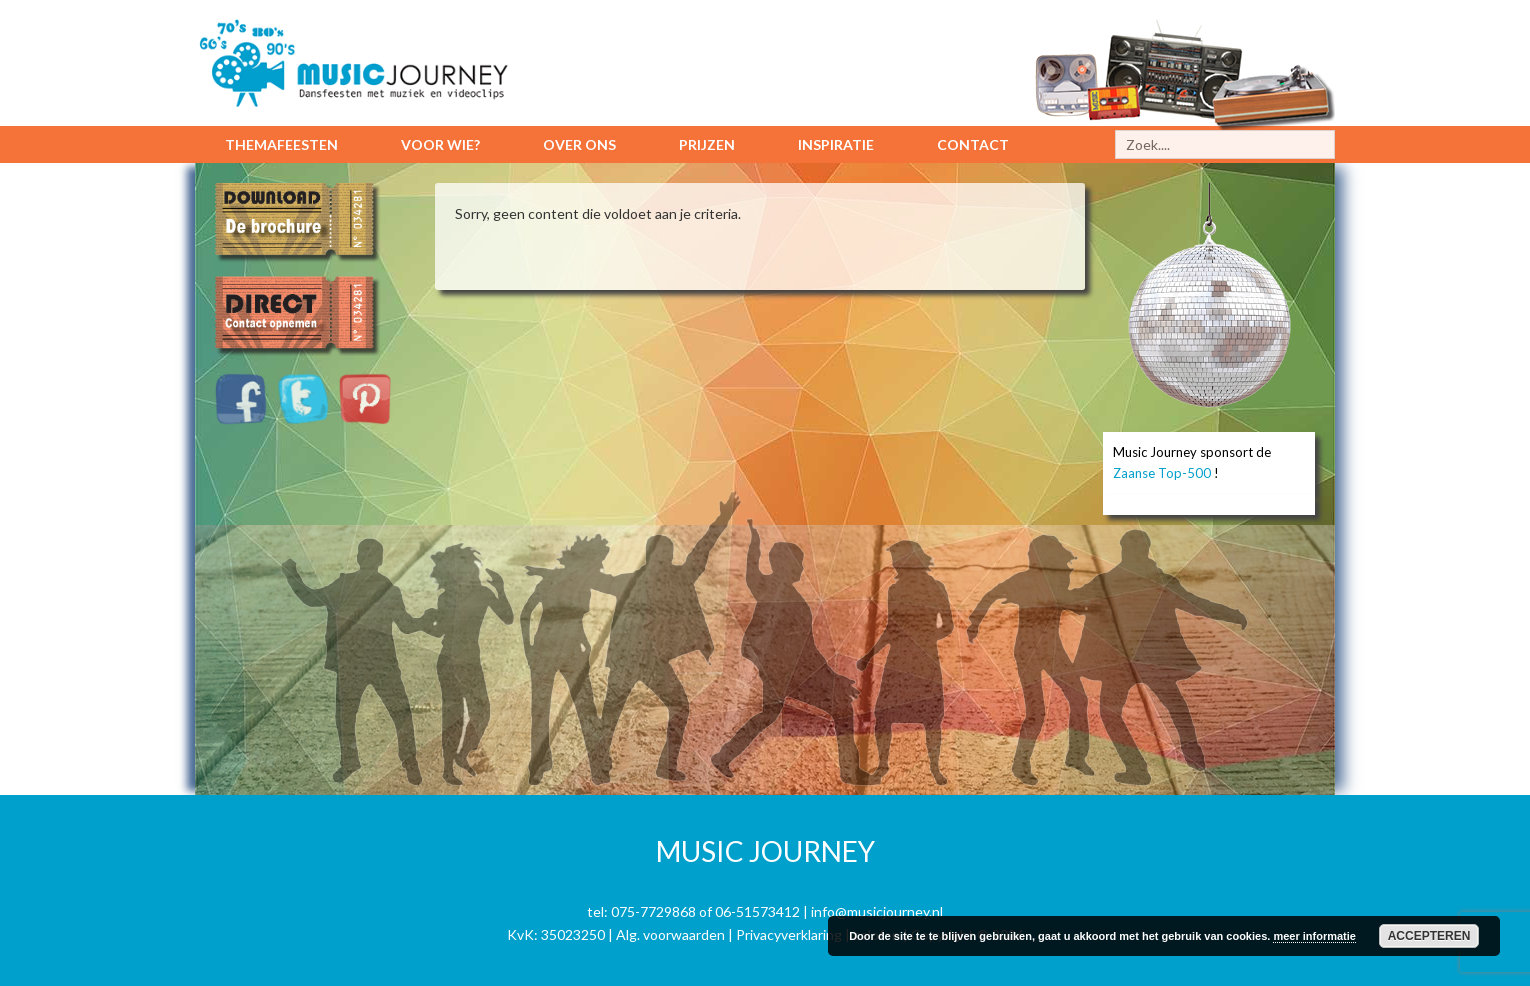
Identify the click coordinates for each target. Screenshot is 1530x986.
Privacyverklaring (789, 934)
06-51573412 (757, 911)
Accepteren (1429, 936)
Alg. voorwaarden (670, 934)
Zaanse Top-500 (1162, 473)
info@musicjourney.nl (877, 911)
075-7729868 (653, 911)
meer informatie (1314, 936)
